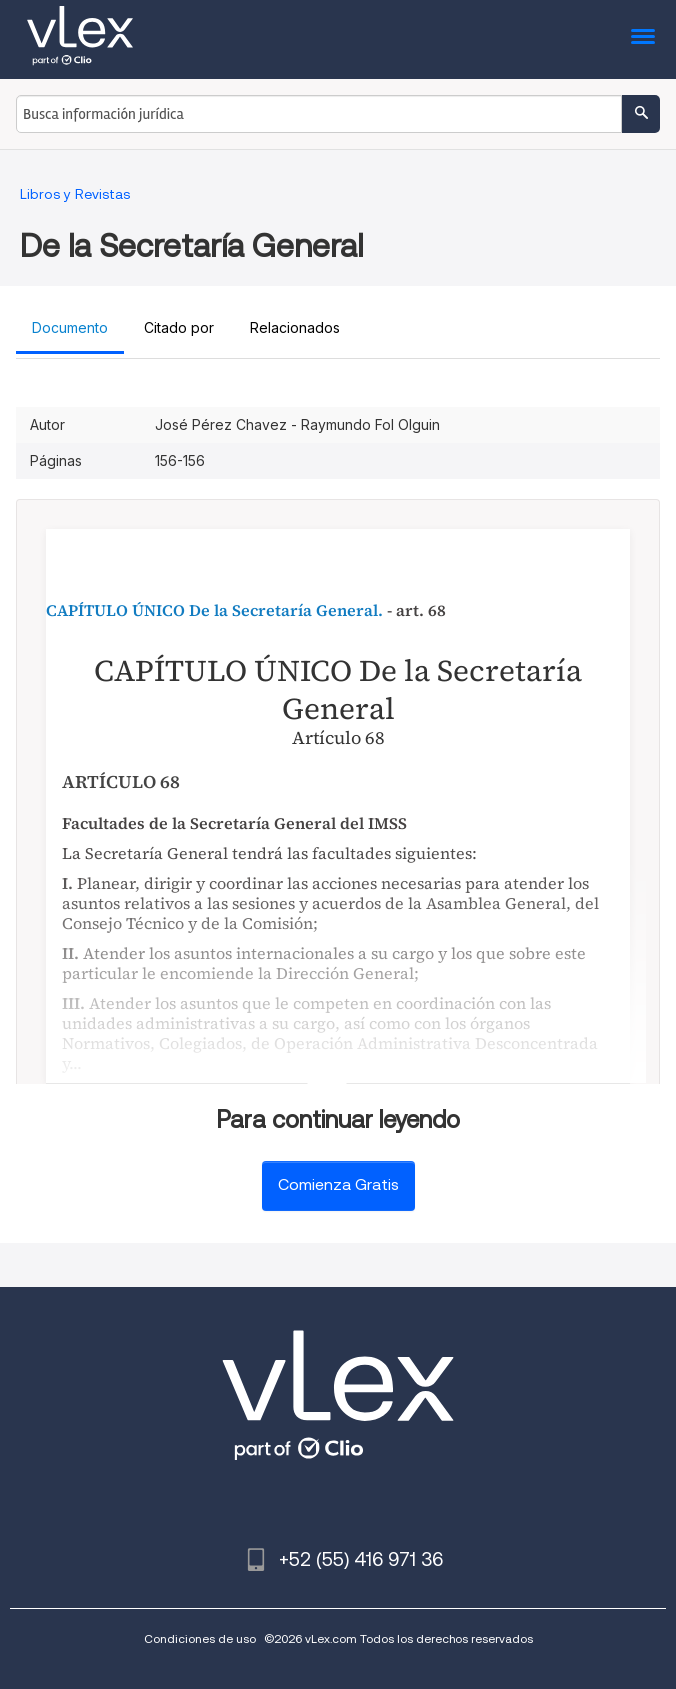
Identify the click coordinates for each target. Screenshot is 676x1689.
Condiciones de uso (200, 1638)
